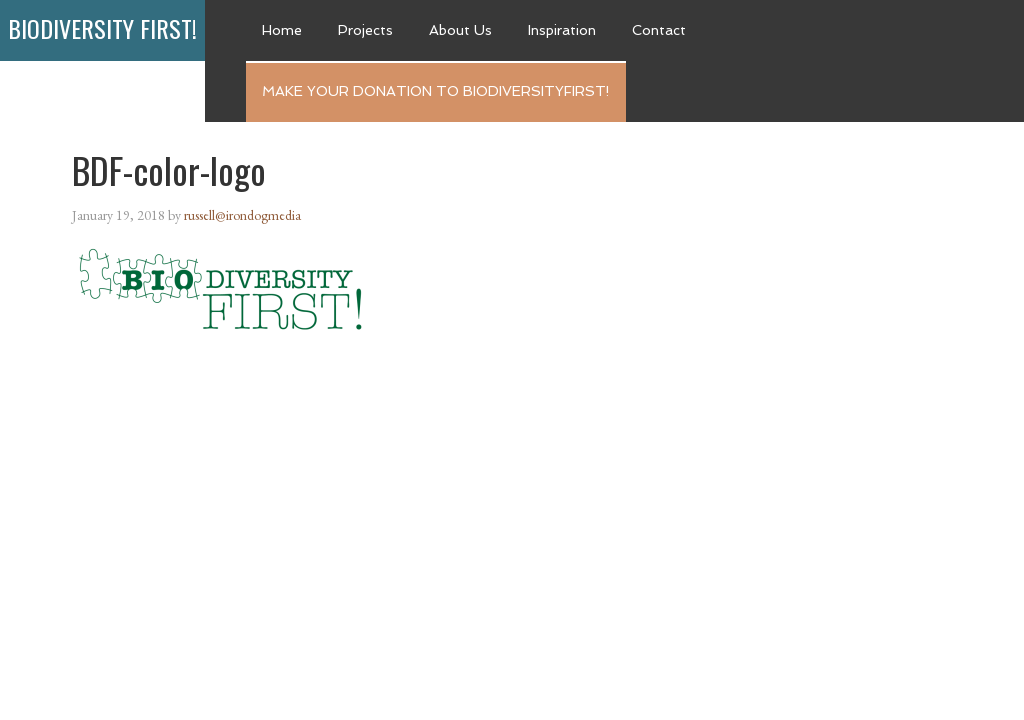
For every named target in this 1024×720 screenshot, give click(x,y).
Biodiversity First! (102, 28)
